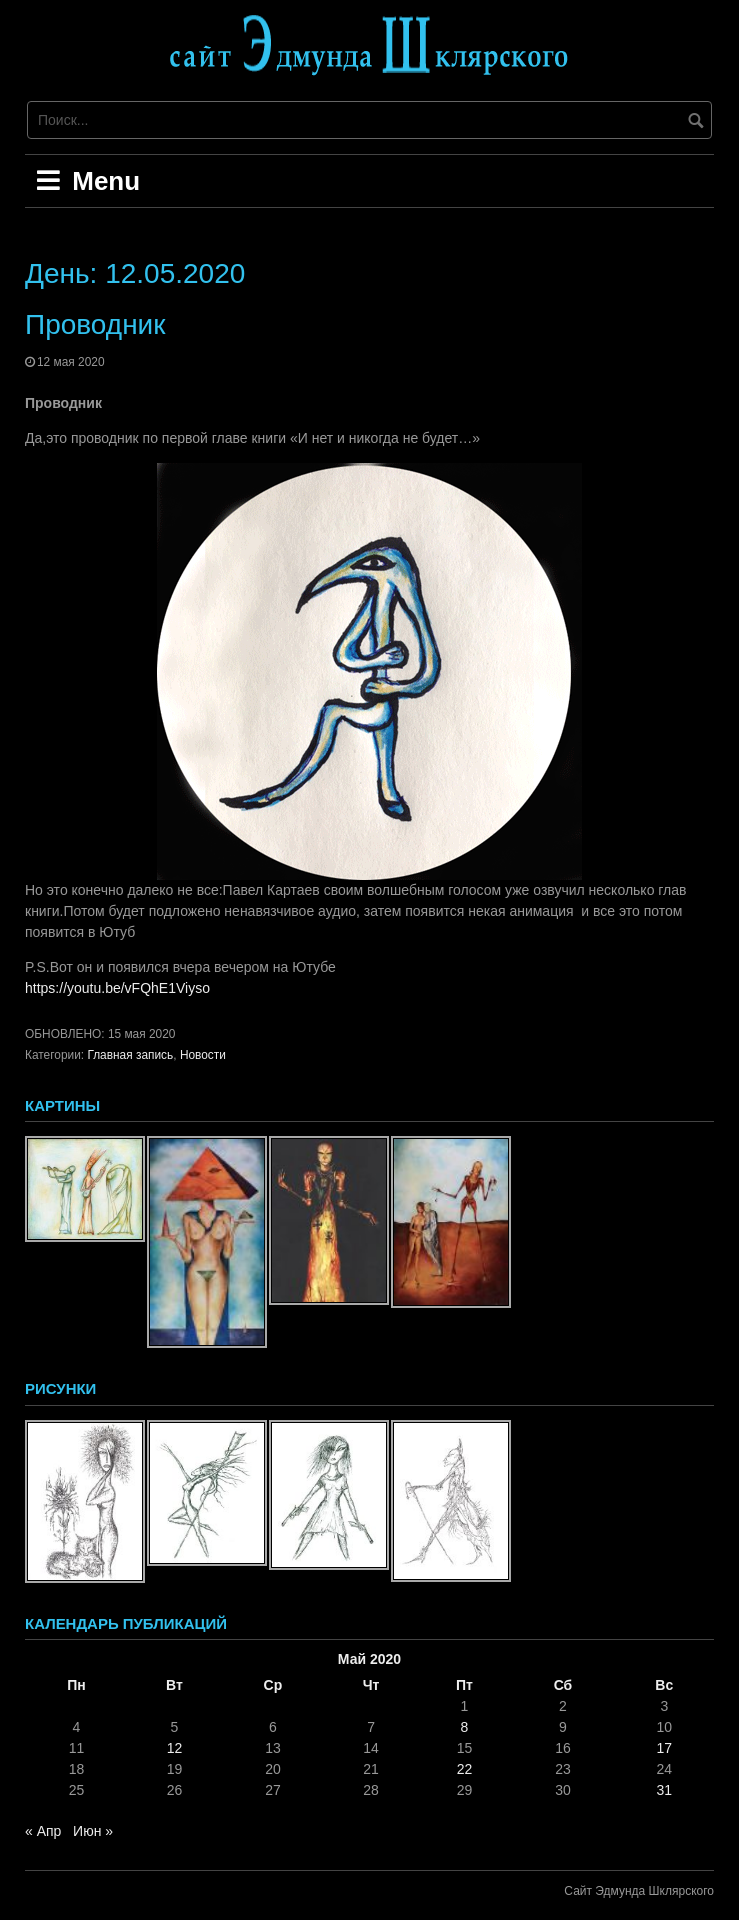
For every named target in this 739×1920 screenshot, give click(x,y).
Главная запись (130, 1055)
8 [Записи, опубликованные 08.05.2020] (465, 1727)
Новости (203, 1055)
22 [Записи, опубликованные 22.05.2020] (465, 1769)
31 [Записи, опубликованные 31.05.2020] (664, 1790)
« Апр (43, 1831)
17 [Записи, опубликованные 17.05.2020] (664, 1748)
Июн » (93, 1831)
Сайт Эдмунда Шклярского (639, 1891)
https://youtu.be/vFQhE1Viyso (117, 988)
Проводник (95, 324)
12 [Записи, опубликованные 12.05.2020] (175, 1748)
